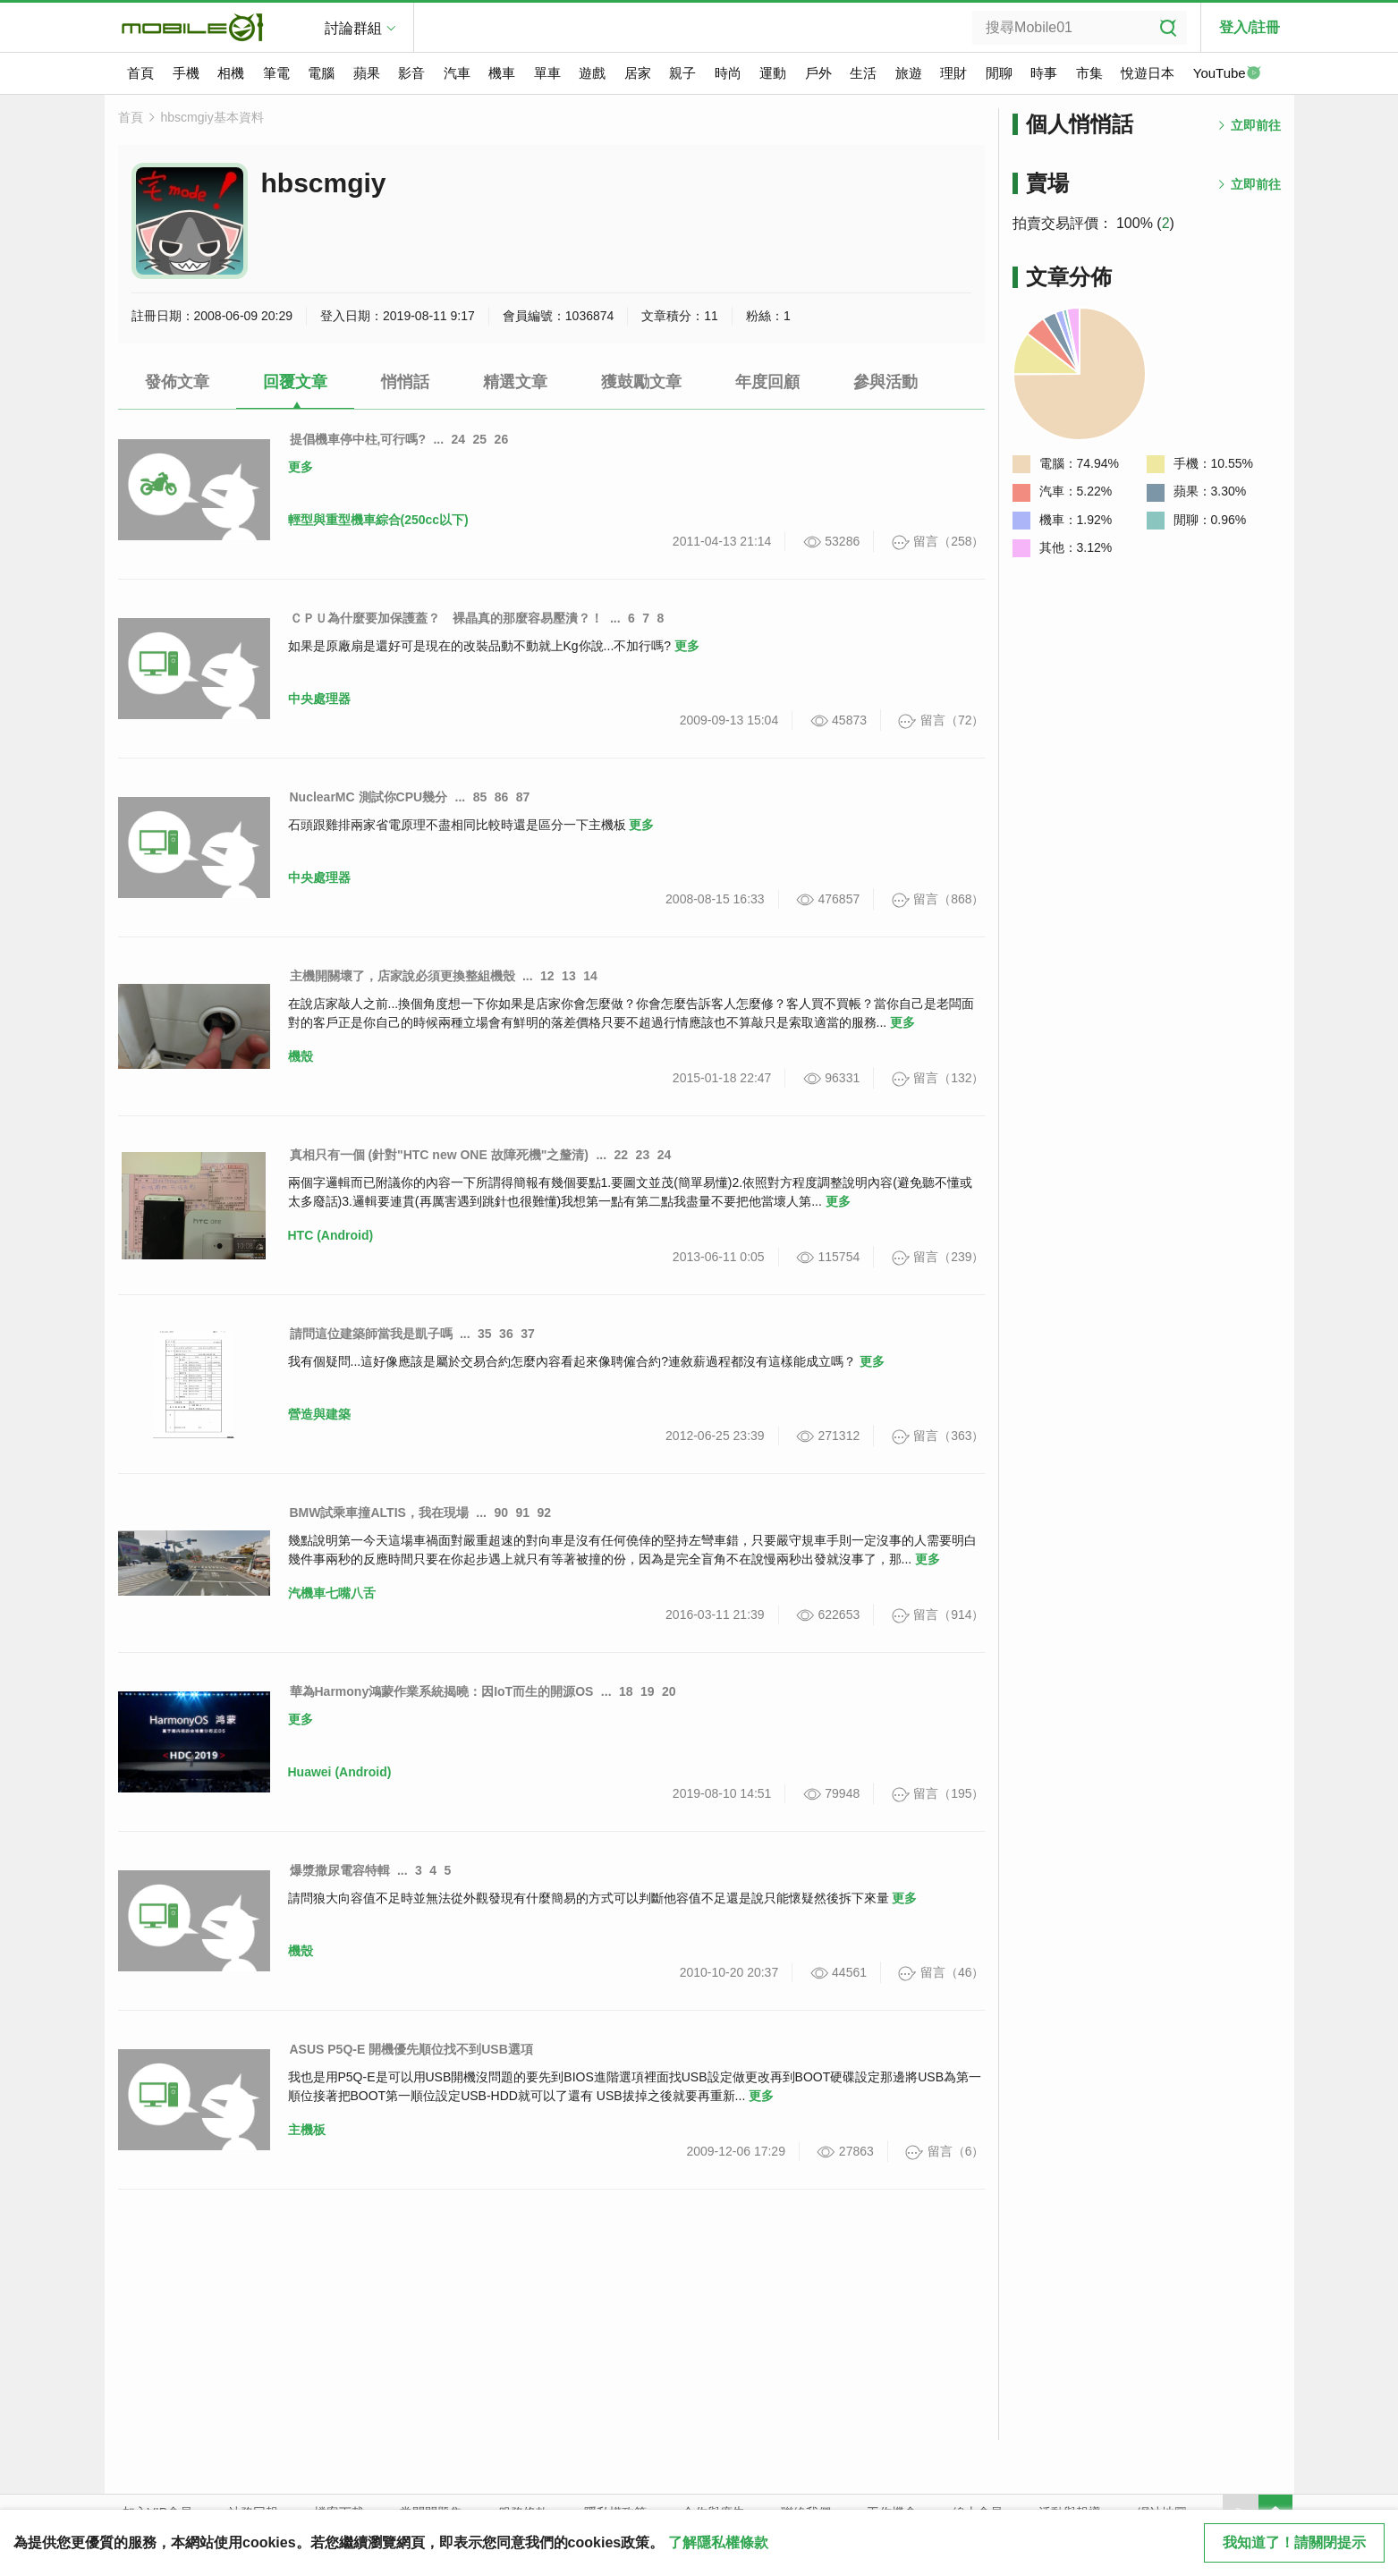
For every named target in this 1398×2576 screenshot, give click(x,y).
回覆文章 (295, 382)
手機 (186, 72)
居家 (637, 72)
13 (569, 976)
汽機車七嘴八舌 (332, 1593)
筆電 (276, 72)
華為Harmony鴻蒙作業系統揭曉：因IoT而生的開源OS (442, 1691)
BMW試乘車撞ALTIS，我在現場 (379, 1512)
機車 (501, 72)
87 (523, 797)
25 (480, 439)
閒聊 (999, 72)
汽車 (457, 72)
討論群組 (353, 28)
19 (647, 1691)
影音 (411, 72)
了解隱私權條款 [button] (718, 2542)
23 (643, 1155)
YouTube (1227, 74)
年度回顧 (767, 382)
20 (669, 1691)
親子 (682, 72)
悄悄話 (405, 382)
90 (501, 1512)
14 (590, 976)
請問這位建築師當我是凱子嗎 (371, 1333)
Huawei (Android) (340, 1772)
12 (547, 976)
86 (502, 797)
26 (502, 439)
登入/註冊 (1249, 27)
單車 (547, 72)
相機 (230, 72)
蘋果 (366, 72)
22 (621, 1155)
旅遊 (908, 72)
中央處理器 (319, 698)
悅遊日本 (1147, 72)
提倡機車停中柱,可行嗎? (358, 439)
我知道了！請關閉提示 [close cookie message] (1294, 2542)
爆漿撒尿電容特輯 (340, 1870)
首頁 (140, 72)
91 (523, 1512)
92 (545, 1512)
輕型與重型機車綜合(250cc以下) (378, 520)
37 (528, 1333)
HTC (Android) (331, 1235)
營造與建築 (319, 1414)
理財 (953, 72)
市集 (1089, 72)
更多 (300, 467)
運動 (772, 72)
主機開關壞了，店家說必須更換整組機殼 (402, 976)
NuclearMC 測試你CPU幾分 (369, 797)
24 (459, 439)
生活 (863, 72)
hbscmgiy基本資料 (212, 117)
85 (480, 797)
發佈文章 (177, 382)
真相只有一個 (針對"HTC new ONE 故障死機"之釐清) (439, 1155)
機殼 (300, 1056)
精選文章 (515, 382)
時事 (1043, 72)
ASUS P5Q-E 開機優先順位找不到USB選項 (411, 2049)
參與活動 (885, 382)
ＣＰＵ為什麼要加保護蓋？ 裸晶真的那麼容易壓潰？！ (446, 618)
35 (485, 1333)
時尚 (728, 72)
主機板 (307, 2130)
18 (626, 1691)
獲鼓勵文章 (641, 382)
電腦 (321, 72)
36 (506, 1333)
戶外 (818, 72)
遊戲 (592, 72)
